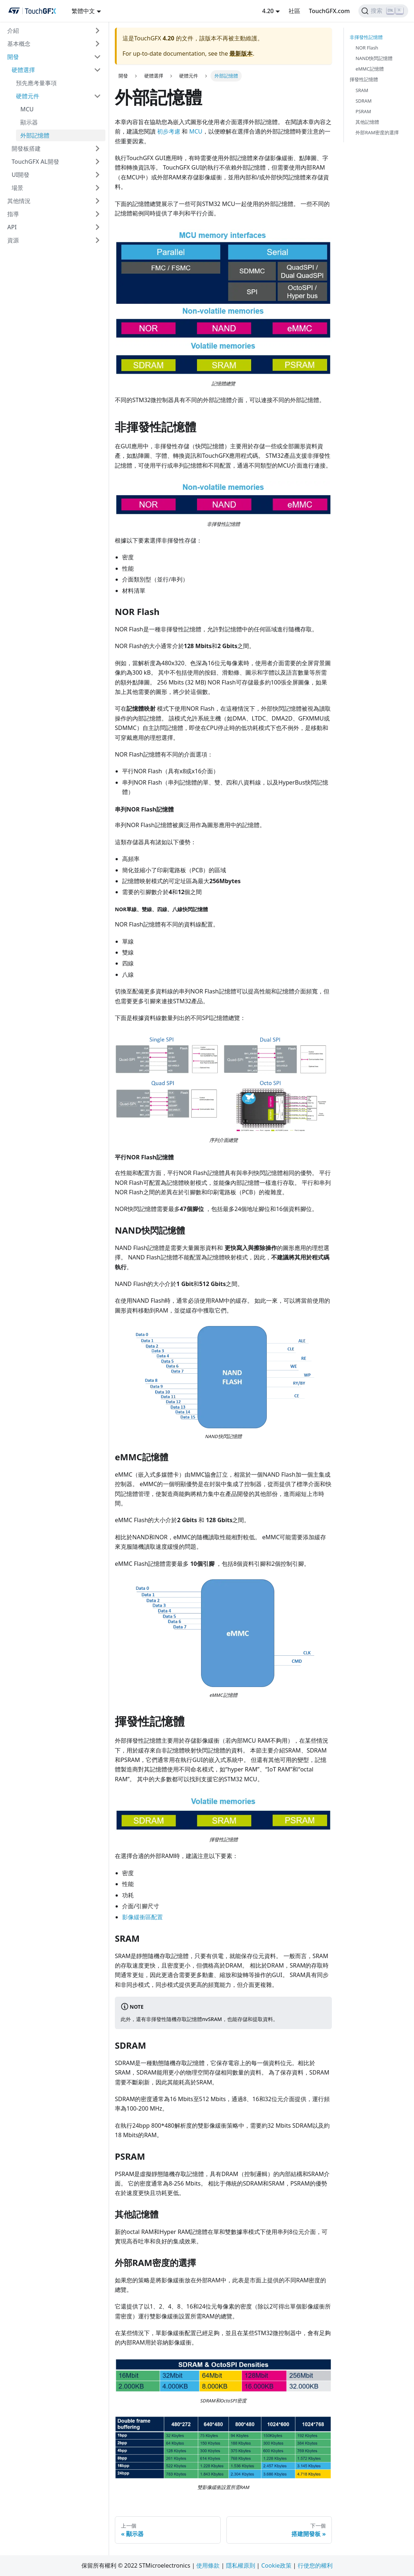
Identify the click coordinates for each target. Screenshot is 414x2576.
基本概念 (19, 44)
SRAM (361, 90)
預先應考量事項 (36, 83)
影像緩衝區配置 (142, 1917)
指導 (13, 214)
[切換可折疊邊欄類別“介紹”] (97, 30)
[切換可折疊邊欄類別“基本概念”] (97, 43)
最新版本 (241, 53)
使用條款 (208, 2565)
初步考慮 (168, 131)
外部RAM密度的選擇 (377, 132)
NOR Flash (366, 47)
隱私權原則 (240, 2565)
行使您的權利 (315, 2565)
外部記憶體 (34, 135)
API (12, 227)
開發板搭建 (26, 148)
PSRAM (363, 111)
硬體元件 (27, 96)
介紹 (13, 31)
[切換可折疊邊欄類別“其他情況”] (97, 201)
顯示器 (29, 122)
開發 (13, 57)
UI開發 (20, 175)
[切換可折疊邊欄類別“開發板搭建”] (97, 148)
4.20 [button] (268, 11)
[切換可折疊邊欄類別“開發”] (97, 57)
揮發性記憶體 (364, 79)
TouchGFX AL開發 (35, 162)
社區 (294, 11)
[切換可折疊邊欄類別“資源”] (97, 240)
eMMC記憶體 (369, 69)
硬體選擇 (23, 70)
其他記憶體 (367, 122)
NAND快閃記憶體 (374, 58)
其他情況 (19, 201)
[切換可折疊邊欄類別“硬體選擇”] (97, 70)
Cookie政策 (276, 2565)
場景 (17, 188)
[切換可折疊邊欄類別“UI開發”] (97, 174)
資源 (13, 240)
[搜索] (383, 10)
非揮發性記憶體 (366, 37)
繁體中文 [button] (83, 11)
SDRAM (363, 101)
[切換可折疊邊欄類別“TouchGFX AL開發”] (97, 161)
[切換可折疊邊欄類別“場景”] (97, 188)
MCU (27, 109)
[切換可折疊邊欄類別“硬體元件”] (97, 96)
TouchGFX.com (329, 11)
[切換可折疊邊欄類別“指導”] (97, 214)
